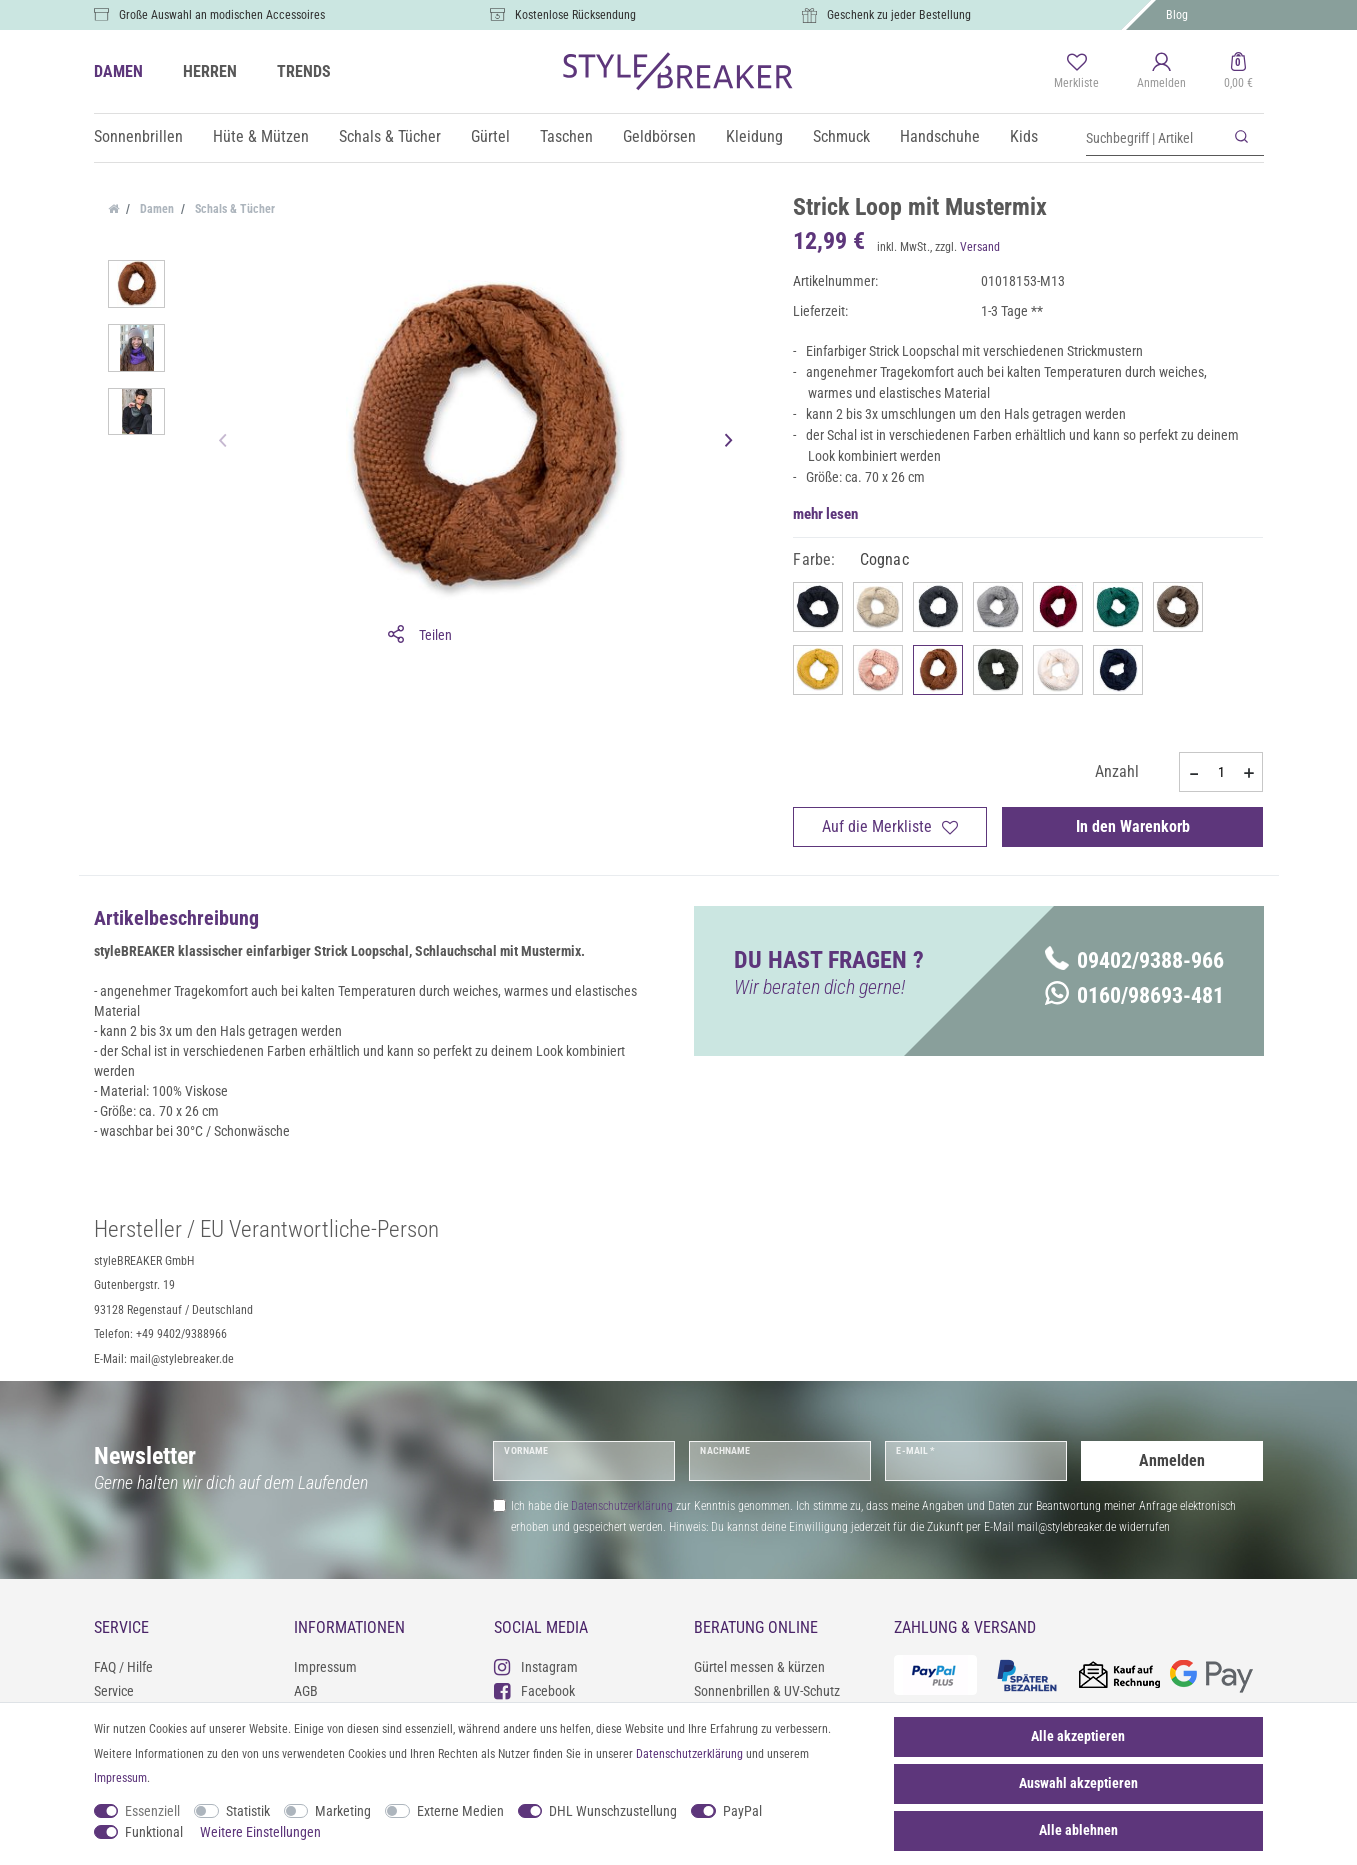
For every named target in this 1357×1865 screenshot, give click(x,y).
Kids (1024, 136)
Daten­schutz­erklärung (689, 1754)
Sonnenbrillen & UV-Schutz (767, 1691)
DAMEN (118, 71)
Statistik (248, 1811)
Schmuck (841, 136)
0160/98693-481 (1134, 995)
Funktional (154, 1832)
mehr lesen (825, 514)
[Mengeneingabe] (1221, 772)
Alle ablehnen (1078, 1830)
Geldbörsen (659, 136)
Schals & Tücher (390, 136)
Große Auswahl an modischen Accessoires (222, 15)
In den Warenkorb (1133, 826)
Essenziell (152, 1811)
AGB (306, 1691)
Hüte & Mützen (261, 136)
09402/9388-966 (1134, 960)
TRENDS (304, 71)
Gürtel (490, 136)
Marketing (343, 1811)
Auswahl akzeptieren (1078, 1783)
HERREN (210, 71)
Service (114, 1691)
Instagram (536, 1666)
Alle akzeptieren (1078, 1736)
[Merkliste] (1076, 72)
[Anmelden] (1161, 72)
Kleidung (754, 136)
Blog (1177, 15)
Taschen (566, 136)
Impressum (325, 1667)
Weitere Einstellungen (260, 1832)
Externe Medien (460, 1811)
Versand (980, 247)
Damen (155, 209)
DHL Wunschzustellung (613, 1811)
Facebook (534, 1690)
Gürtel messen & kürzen (759, 1667)
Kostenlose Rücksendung (575, 15)
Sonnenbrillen (138, 136)
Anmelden (1172, 1460)
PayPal (742, 1811)
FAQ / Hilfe (123, 1667)
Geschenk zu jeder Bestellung (899, 15)
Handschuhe (940, 136)
